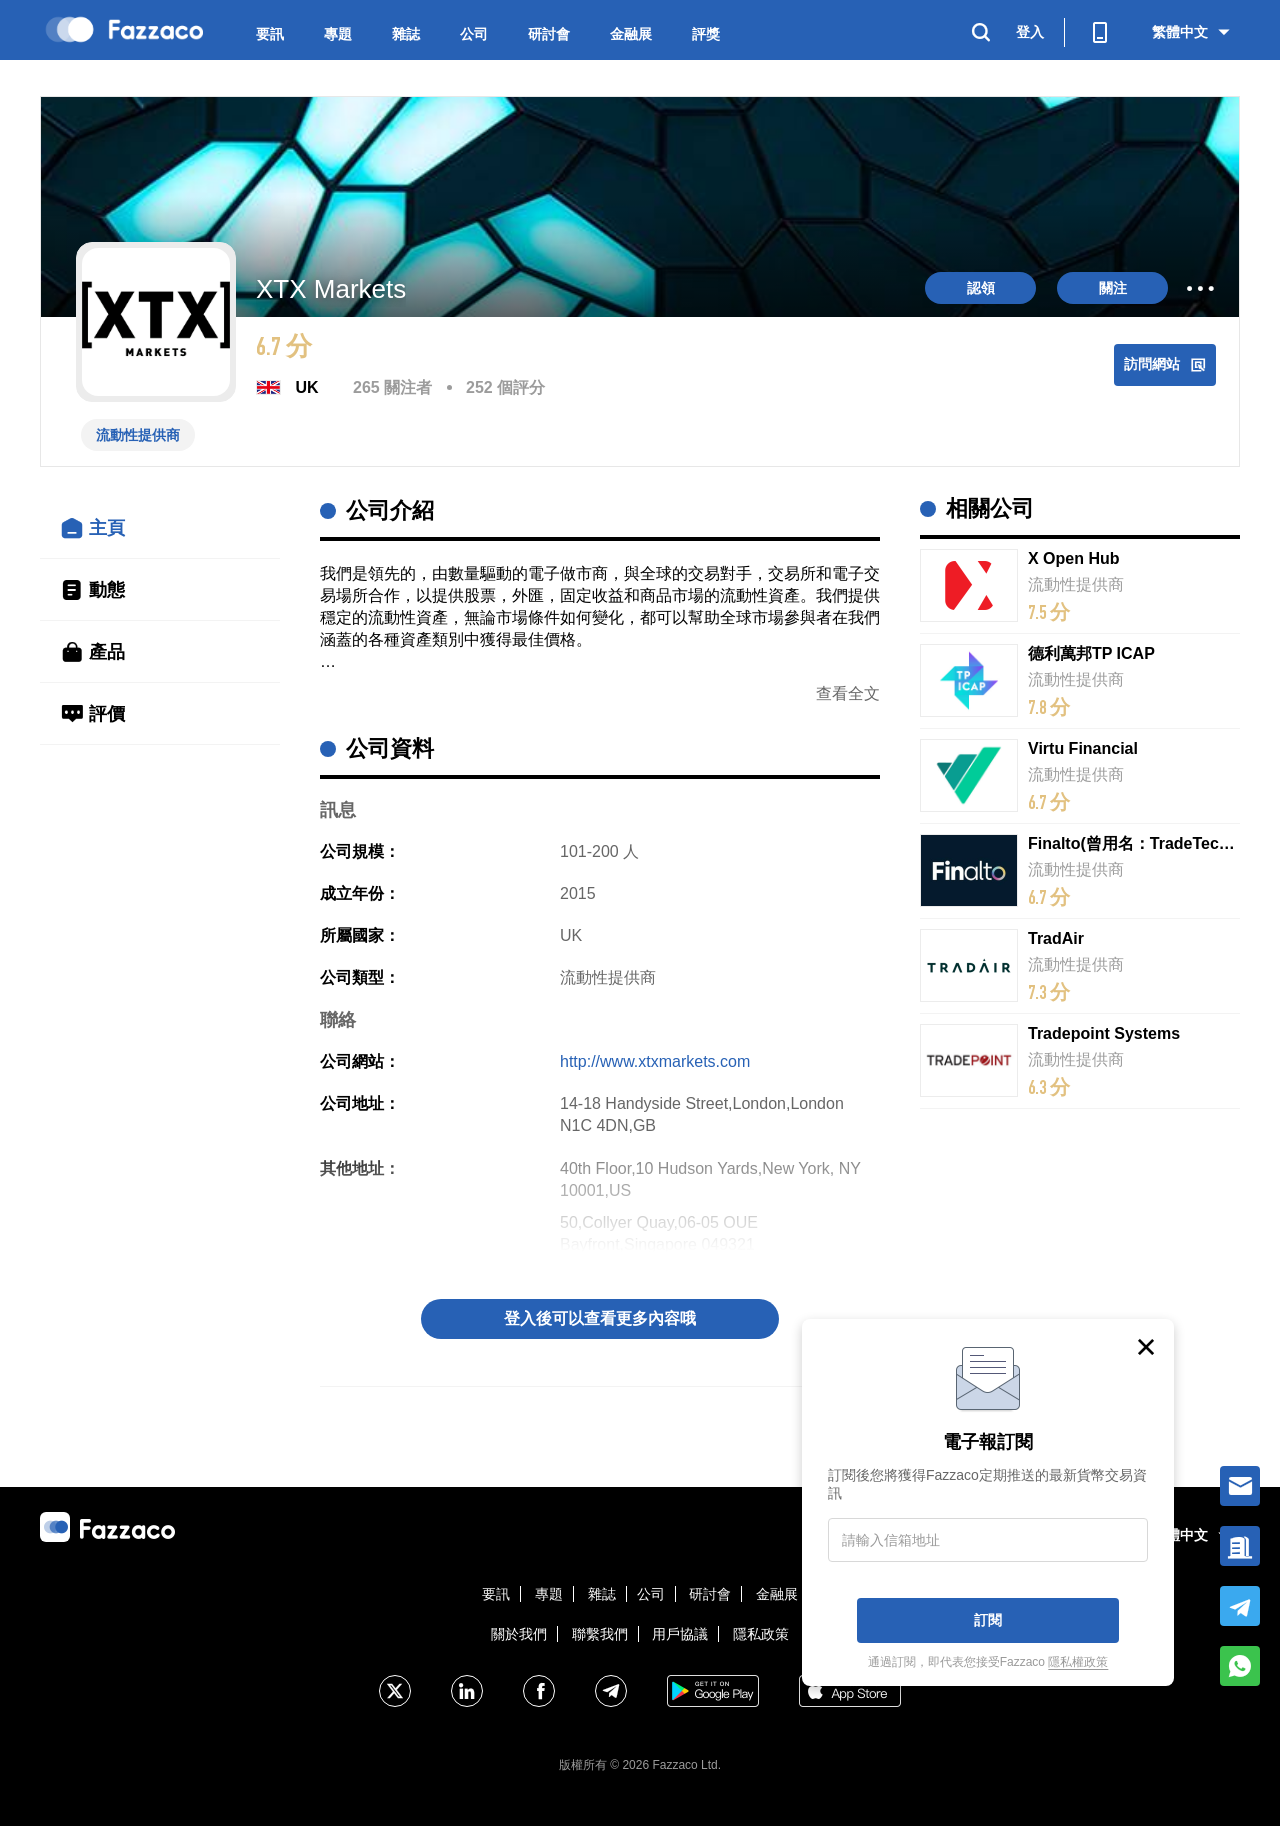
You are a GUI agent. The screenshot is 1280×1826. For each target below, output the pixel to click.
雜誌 (406, 34)
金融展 (631, 34)
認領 (981, 288)
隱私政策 (761, 1634)
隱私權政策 (1078, 1662)
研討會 (549, 34)
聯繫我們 (600, 1634)
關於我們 (519, 1634)
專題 (338, 34)
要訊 (270, 34)
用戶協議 (680, 1634)
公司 (474, 34)
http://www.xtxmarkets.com (655, 1061)
